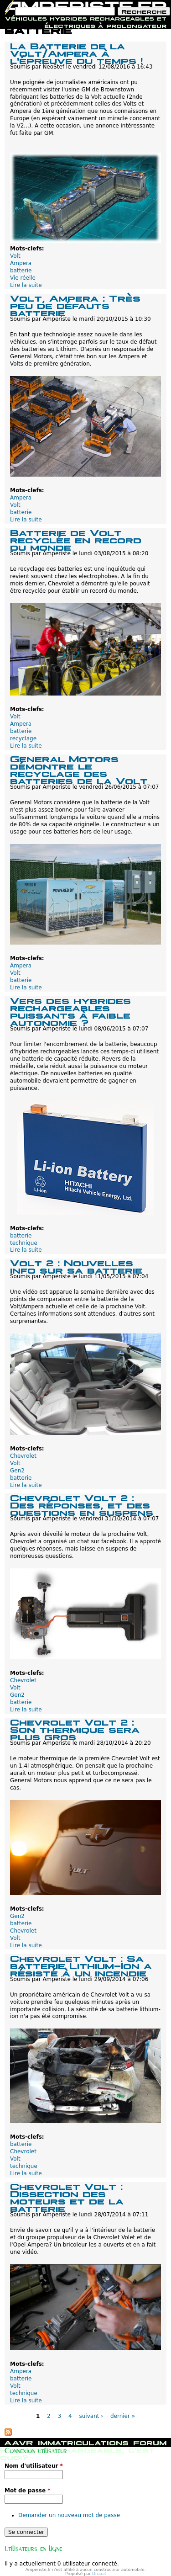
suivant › (91, 2416)
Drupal (99, 2573)
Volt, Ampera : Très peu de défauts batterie (75, 304)
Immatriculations (83, 2441)
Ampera (20, 263)
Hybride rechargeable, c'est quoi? (77, 2452)
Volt (15, 256)
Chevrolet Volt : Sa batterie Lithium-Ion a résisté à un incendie (81, 1964)
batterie (20, 270)
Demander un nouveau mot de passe (69, 2515)
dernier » (122, 2416)
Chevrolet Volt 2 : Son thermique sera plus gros (75, 1728)
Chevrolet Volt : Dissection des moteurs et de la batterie (67, 2196)
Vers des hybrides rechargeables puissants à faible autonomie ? (70, 1010)
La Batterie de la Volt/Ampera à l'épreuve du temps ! (76, 52)
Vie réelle (23, 278)
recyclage (23, 738)
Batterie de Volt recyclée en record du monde (75, 539)
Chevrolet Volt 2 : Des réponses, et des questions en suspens (81, 1504)
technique (23, 1243)
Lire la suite (26, 285)
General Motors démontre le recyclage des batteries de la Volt (79, 769)
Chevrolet (23, 1456)
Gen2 (17, 1470)
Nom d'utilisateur (34, 2466)
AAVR (18, 2441)
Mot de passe (28, 2490)
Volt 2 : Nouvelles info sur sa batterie (76, 1266)
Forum (149, 2441)
